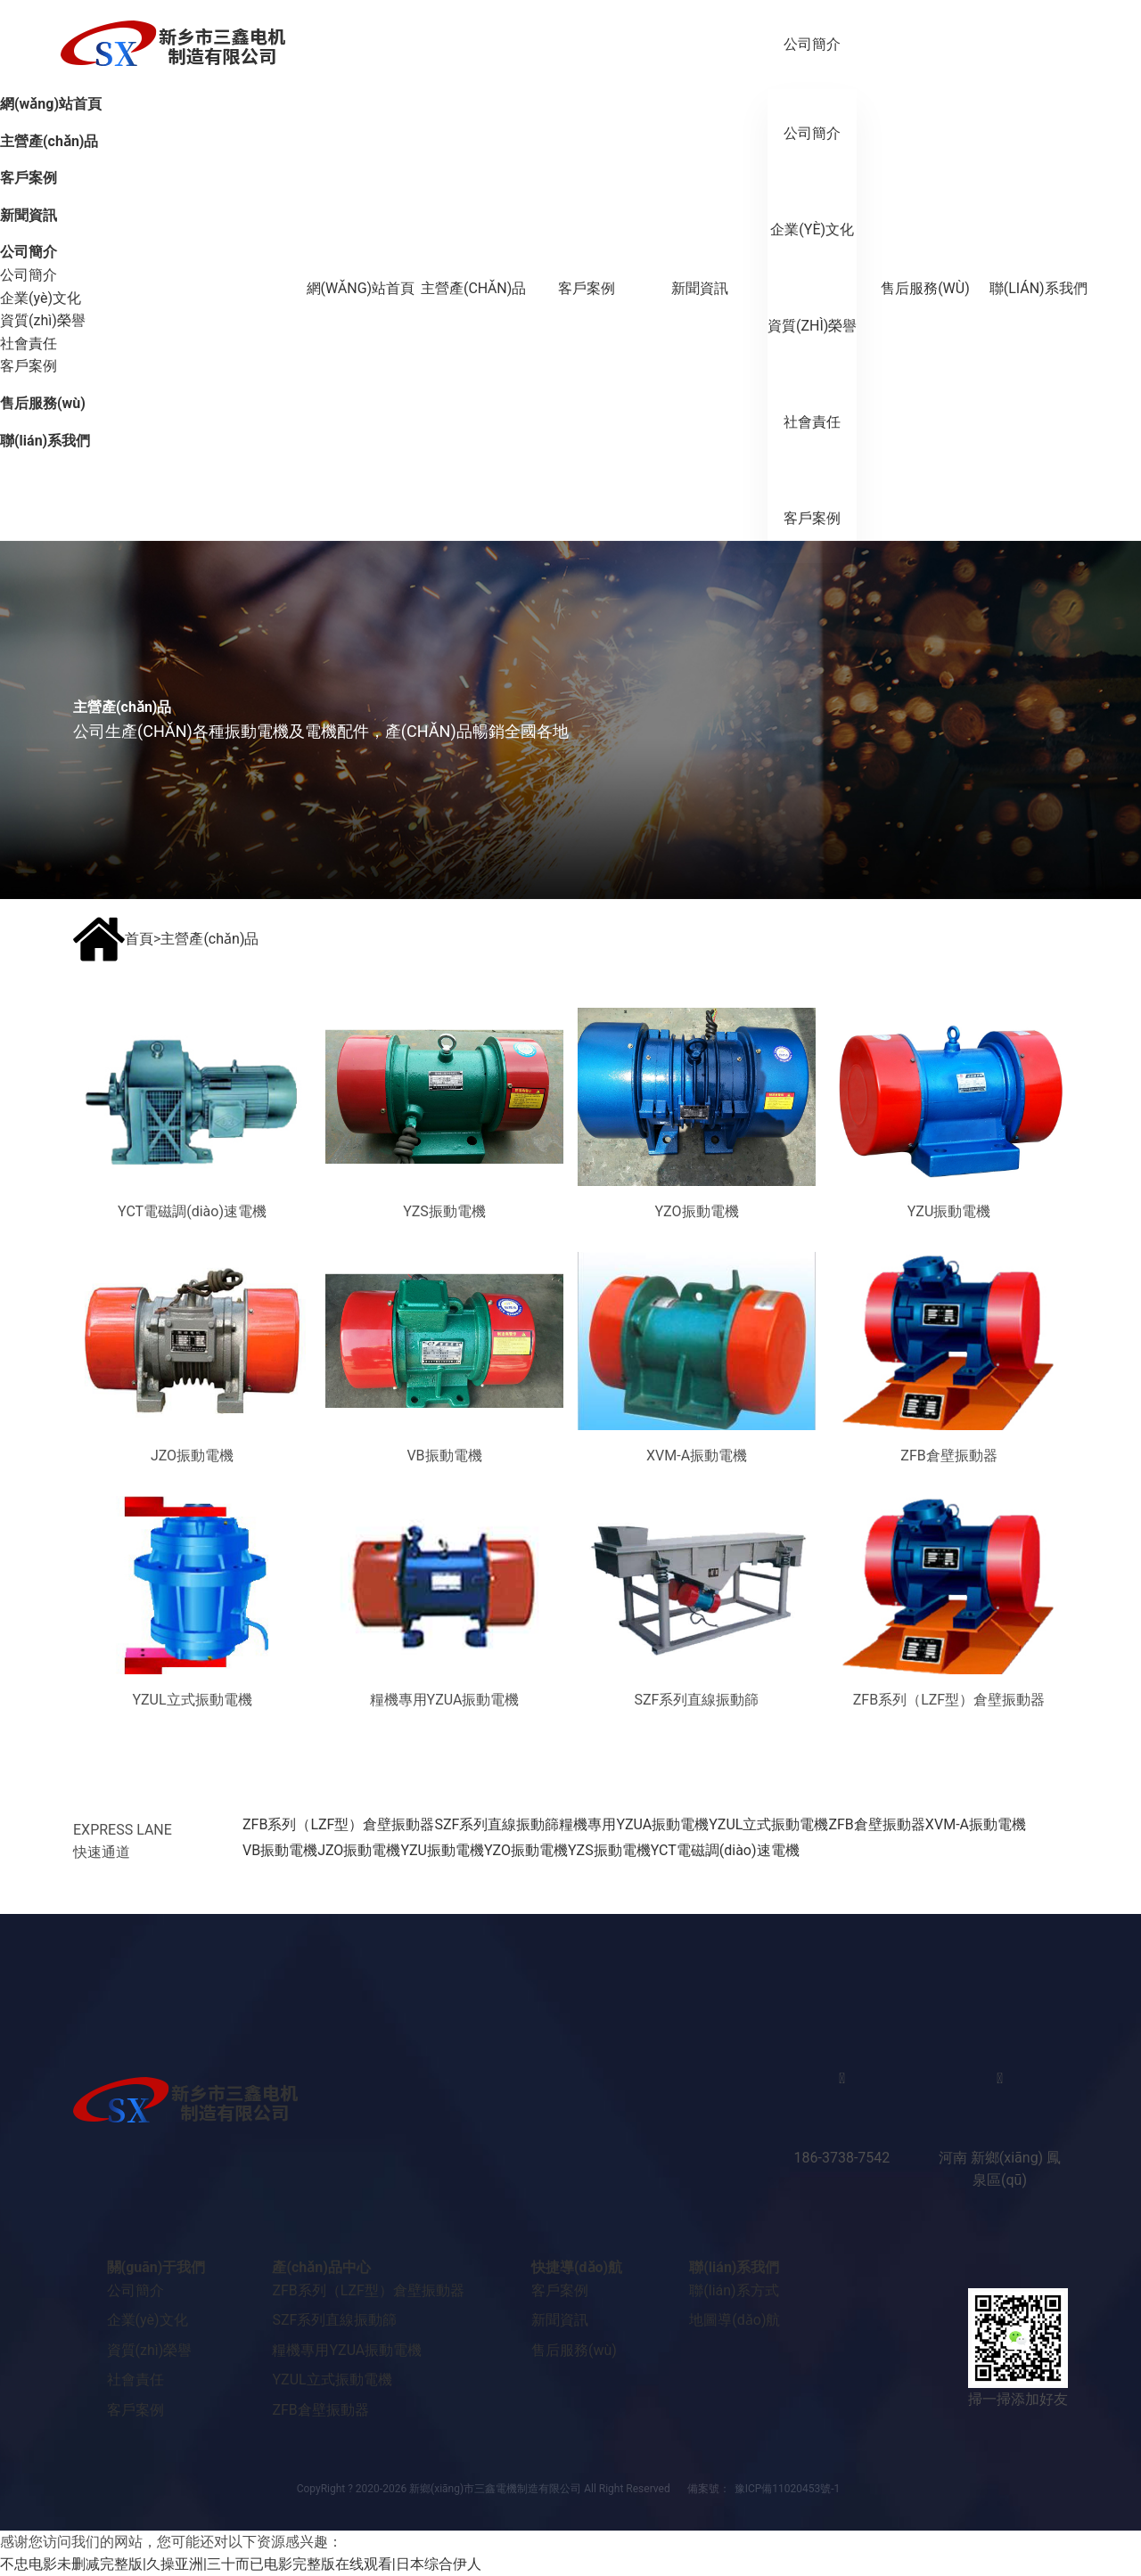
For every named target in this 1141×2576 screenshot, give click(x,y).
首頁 (139, 938)
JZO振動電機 (358, 1850)
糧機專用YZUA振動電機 (634, 1824)
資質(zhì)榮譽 (812, 325)
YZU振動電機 (442, 1850)
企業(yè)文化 (812, 229)
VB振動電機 (279, 1850)
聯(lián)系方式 (733, 2290)
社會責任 (812, 421)
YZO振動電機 (526, 1850)
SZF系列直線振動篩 (496, 1824)
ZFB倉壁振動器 (876, 1824)
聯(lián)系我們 (1038, 288)
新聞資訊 (699, 288)
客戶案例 (586, 288)
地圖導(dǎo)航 (734, 2319)
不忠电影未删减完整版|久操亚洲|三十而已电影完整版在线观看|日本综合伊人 (240, 2564)
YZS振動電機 (609, 1850)
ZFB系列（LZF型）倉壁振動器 (338, 1824)
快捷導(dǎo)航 (576, 2267)
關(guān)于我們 (156, 2267)
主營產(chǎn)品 (473, 288)
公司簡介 (812, 44)
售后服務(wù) (925, 288)
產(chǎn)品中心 (321, 2267)
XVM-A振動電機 (975, 1824)
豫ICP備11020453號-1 (788, 2488)
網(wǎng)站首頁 (361, 288)
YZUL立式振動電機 (768, 1824)
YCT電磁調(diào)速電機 (725, 1850)
